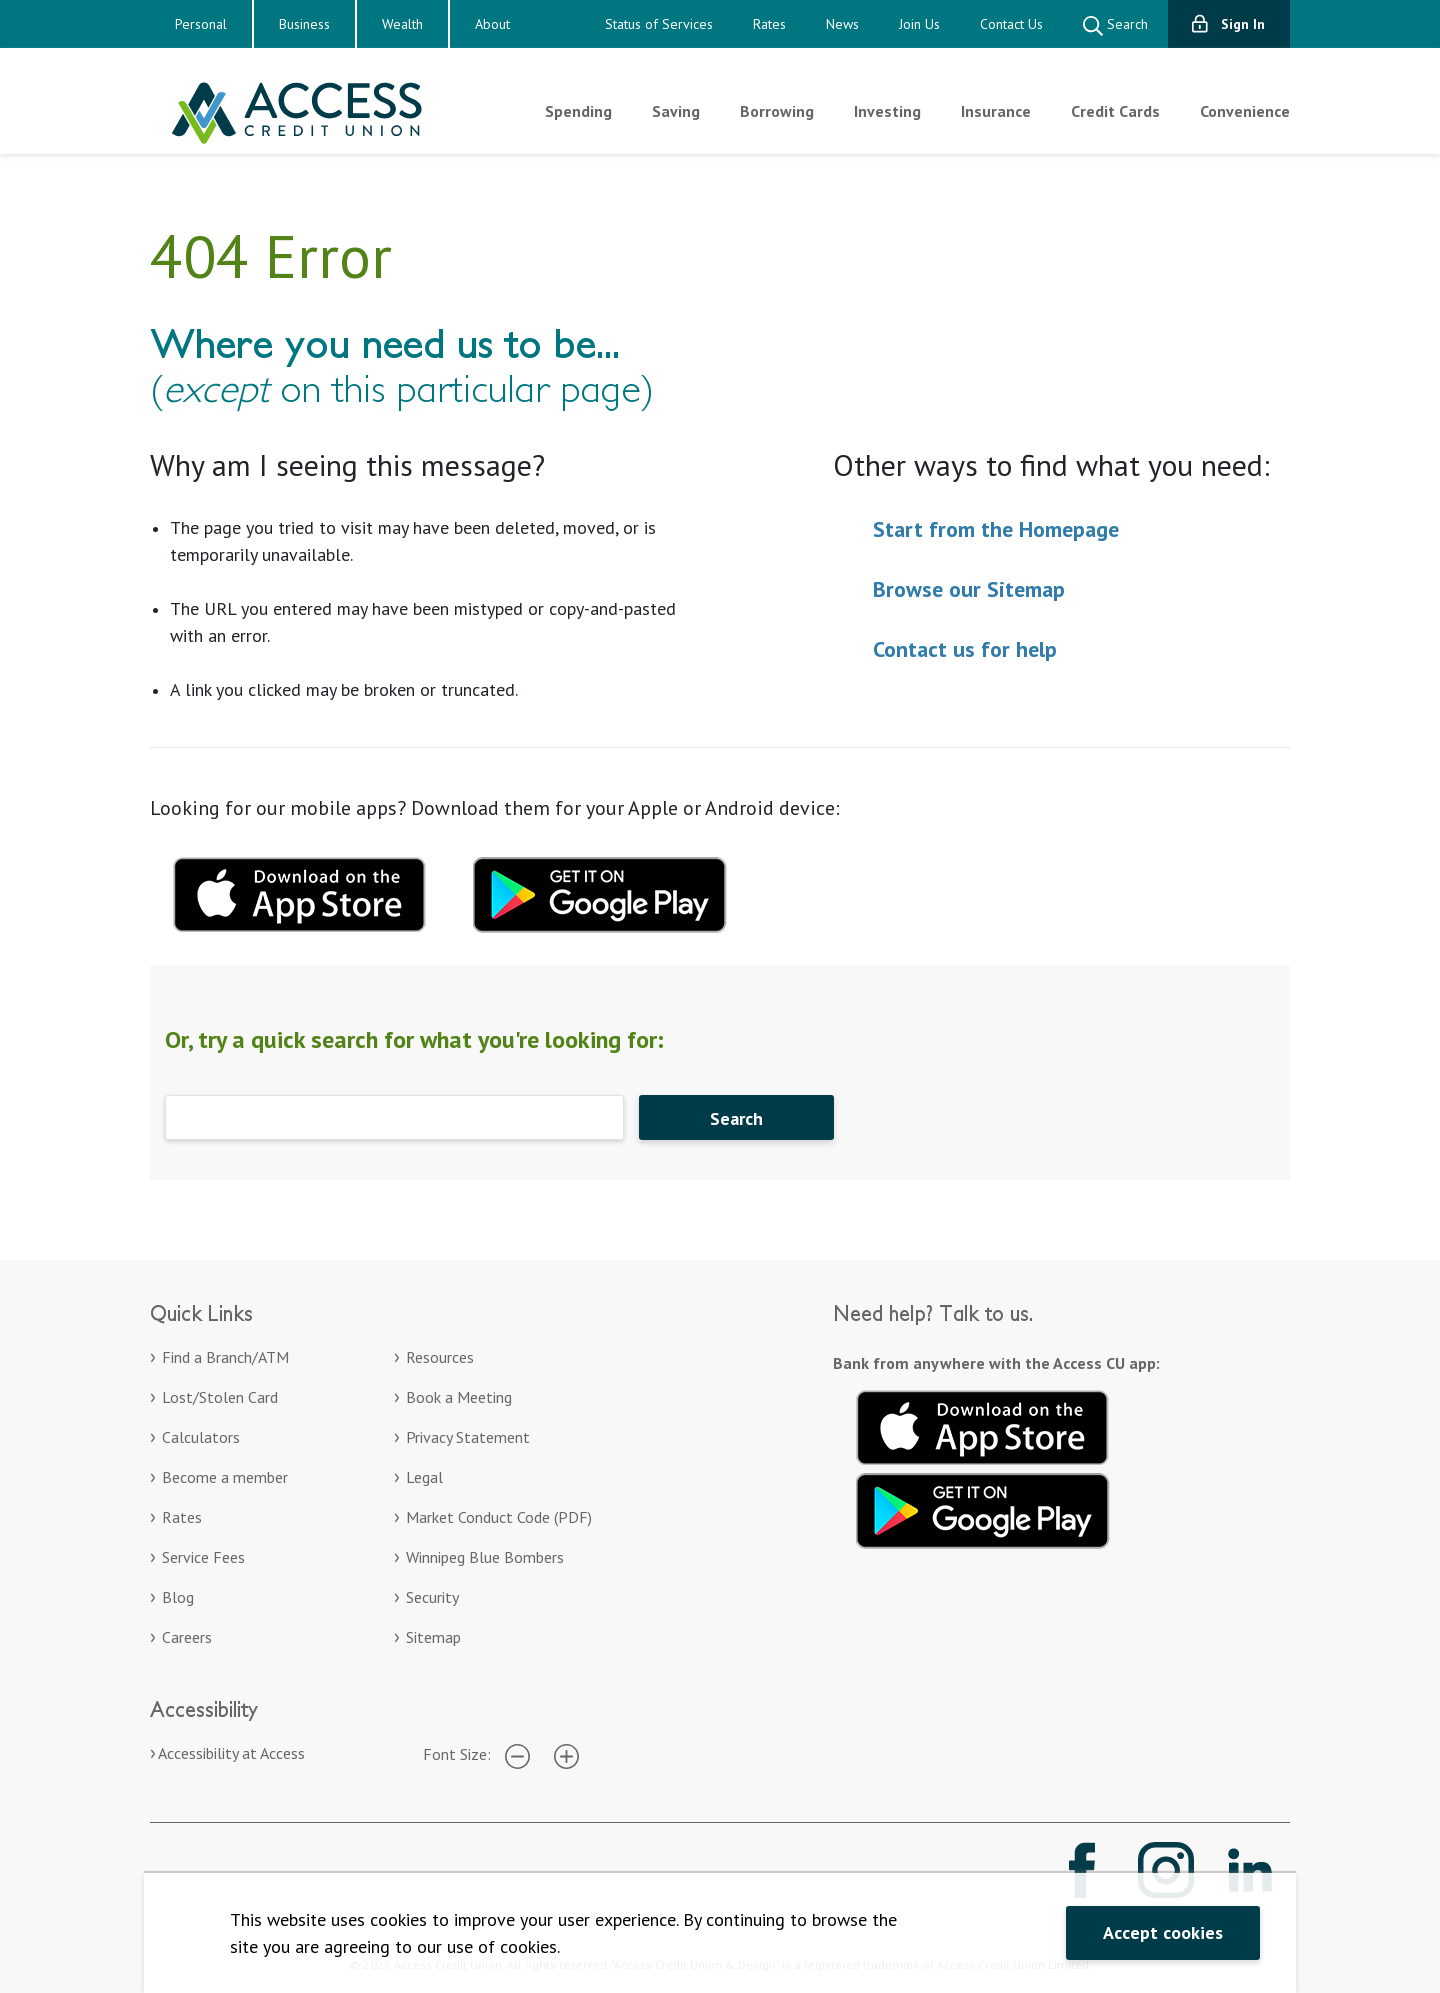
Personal (201, 24)
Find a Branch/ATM (225, 1357)
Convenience (1245, 111)
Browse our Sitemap (969, 589)
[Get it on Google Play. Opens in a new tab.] (983, 1508)
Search (1115, 25)
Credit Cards (1115, 111)
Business (304, 24)
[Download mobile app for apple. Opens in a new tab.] (300, 892)
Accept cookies (1163, 1932)
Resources (440, 1357)
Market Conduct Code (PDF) (499, 1517)
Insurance (996, 111)
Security (432, 1597)
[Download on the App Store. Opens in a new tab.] (983, 1425)
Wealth (402, 24)
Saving (676, 111)
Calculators (201, 1437)
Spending (578, 111)
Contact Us (1011, 24)
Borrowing (777, 111)
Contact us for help (965, 649)
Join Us (919, 24)
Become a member (225, 1477)
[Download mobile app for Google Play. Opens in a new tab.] (600, 892)
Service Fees (203, 1557)
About (492, 24)
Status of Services (659, 24)
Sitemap (433, 1637)
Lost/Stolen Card (220, 1397)
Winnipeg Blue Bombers (485, 1557)
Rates (769, 24)
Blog (178, 1597)
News (842, 24)
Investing (887, 111)
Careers (187, 1637)
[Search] (394, 1117)
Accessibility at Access (231, 1753)
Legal (424, 1477)
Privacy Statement (468, 1437)
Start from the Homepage (996, 529)
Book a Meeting (459, 1397)
